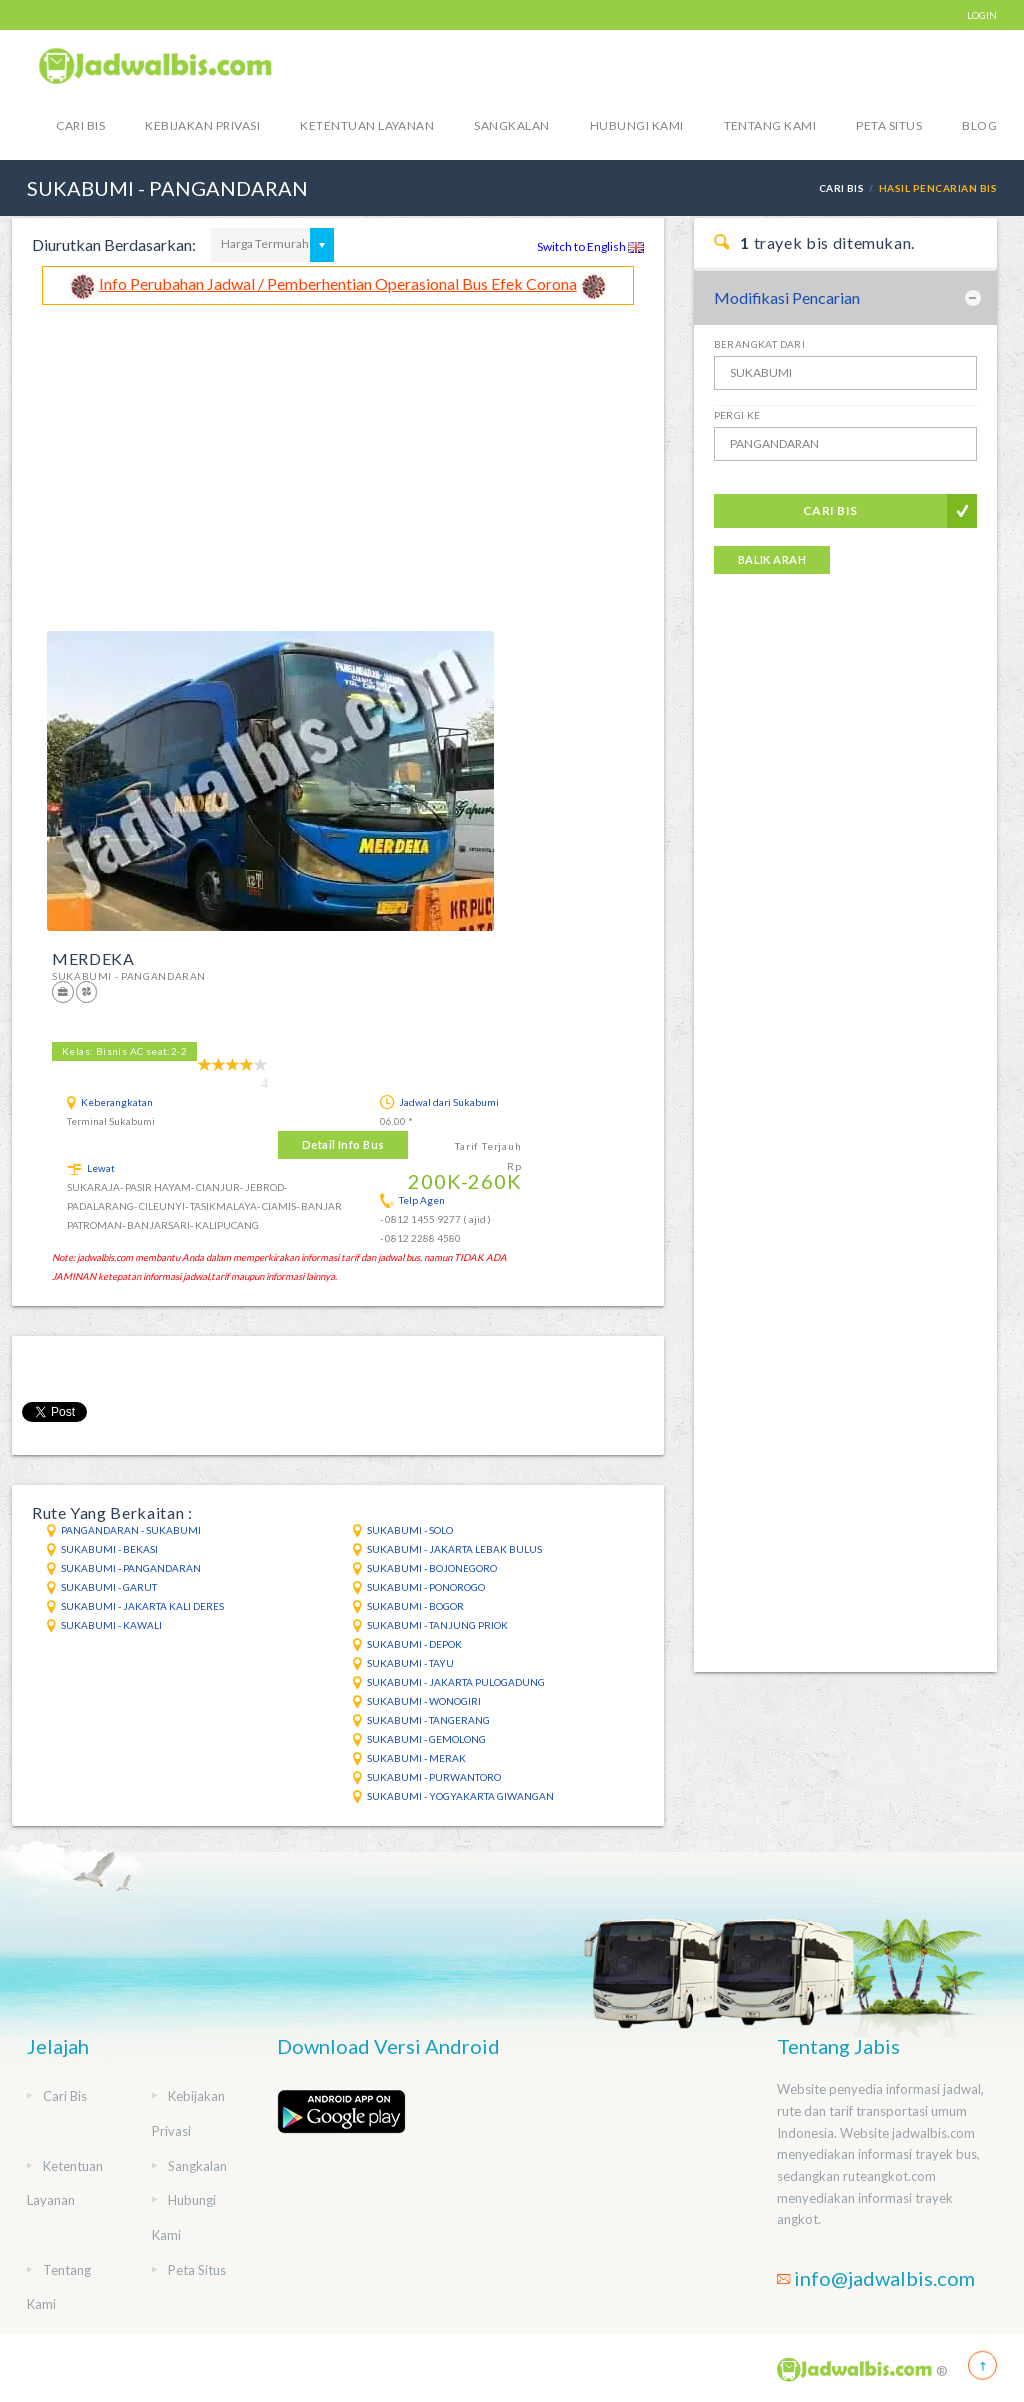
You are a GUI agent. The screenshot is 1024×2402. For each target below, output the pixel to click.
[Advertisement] (338, 455)
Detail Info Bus (343, 1144)
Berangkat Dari (760, 344)
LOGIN (982, 15)
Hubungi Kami (637, 125)
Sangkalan (511, 125)
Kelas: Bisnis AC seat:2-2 (124, 1051)
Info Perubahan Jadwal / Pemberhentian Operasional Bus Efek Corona (338, 283)
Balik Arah (772, 559)
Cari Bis (80, 125)
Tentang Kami (770, 125)
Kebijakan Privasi (202, 125)
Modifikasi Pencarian (787, 297)
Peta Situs (889, 125)
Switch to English (590, 246)
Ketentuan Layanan (367, 125)
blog (979, 125)
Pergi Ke (737, 415)
